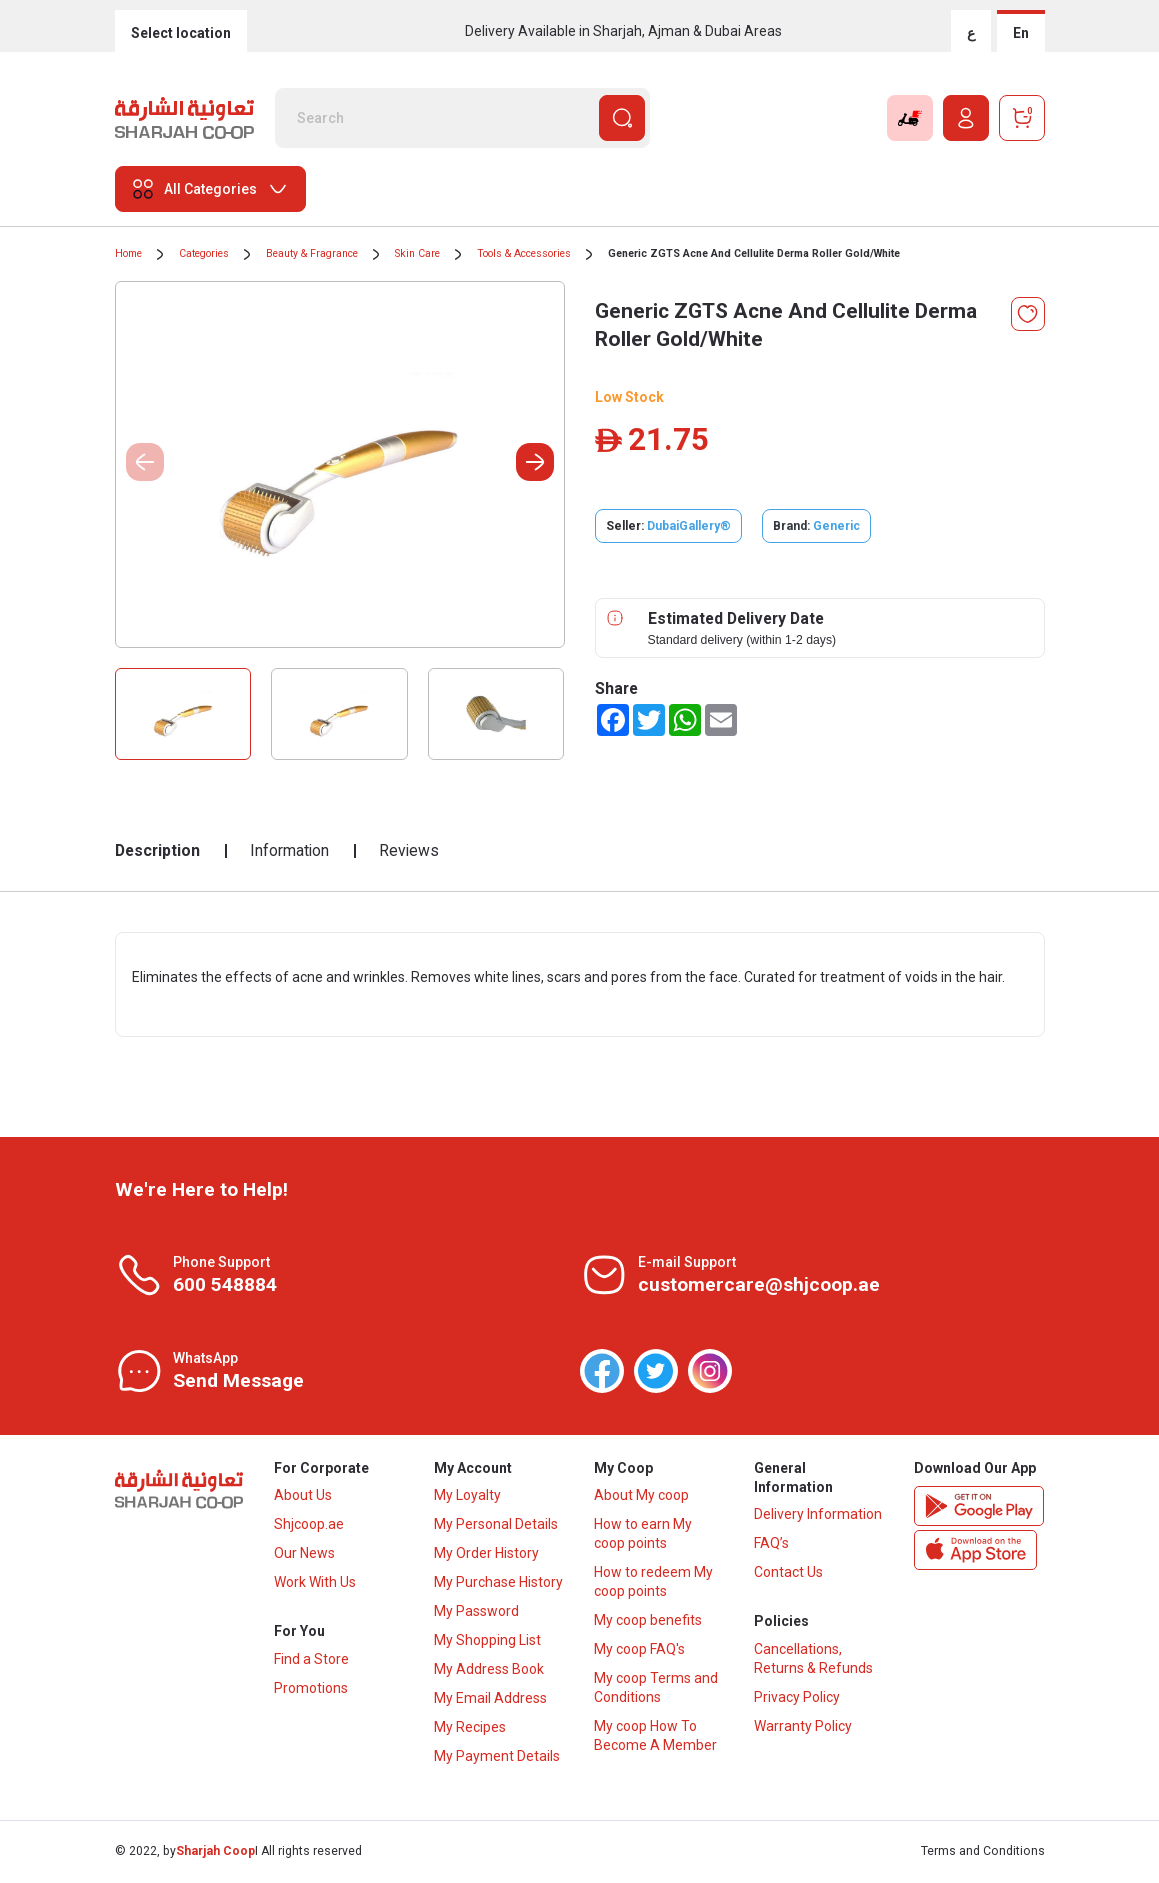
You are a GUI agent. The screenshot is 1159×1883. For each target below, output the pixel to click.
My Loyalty (467, 1497)
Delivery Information (818, 1516)
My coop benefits (648, 1622)
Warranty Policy (803, 1729)
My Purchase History (498, 1584)
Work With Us (315, 1584)
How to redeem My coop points (653, 1583)
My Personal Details (496, 1526)
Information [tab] (289, 850)
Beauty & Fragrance (312, 253)
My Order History (486, 1555)
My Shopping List (487, 1642)
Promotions (311, 1691)
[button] (535, 462)
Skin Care (417, 253)
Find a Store (311, 1662)
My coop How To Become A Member (655, 1737)
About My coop (641, 1497)
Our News (304, 1555)
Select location (181, 33)
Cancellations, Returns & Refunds (813, 1661)
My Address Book (489, 1671)
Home (128, 253)
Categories (204, 253)
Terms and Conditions (983, 1853)
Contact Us (788, 1574)
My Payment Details (497, 1758)
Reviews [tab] (409, 850)
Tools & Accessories (524, 253)
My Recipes (470, 1729)
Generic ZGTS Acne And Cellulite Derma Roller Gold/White (754, 253)
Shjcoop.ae (309, 1526)
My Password (476, 1613)
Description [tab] (157, 850)
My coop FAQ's (639, 1651)
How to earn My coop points (643, 1535)
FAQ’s (771, 1545)
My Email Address (490, 1700)
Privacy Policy (797, 1700)
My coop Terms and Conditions (656, 1689)
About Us (303, 1497)
